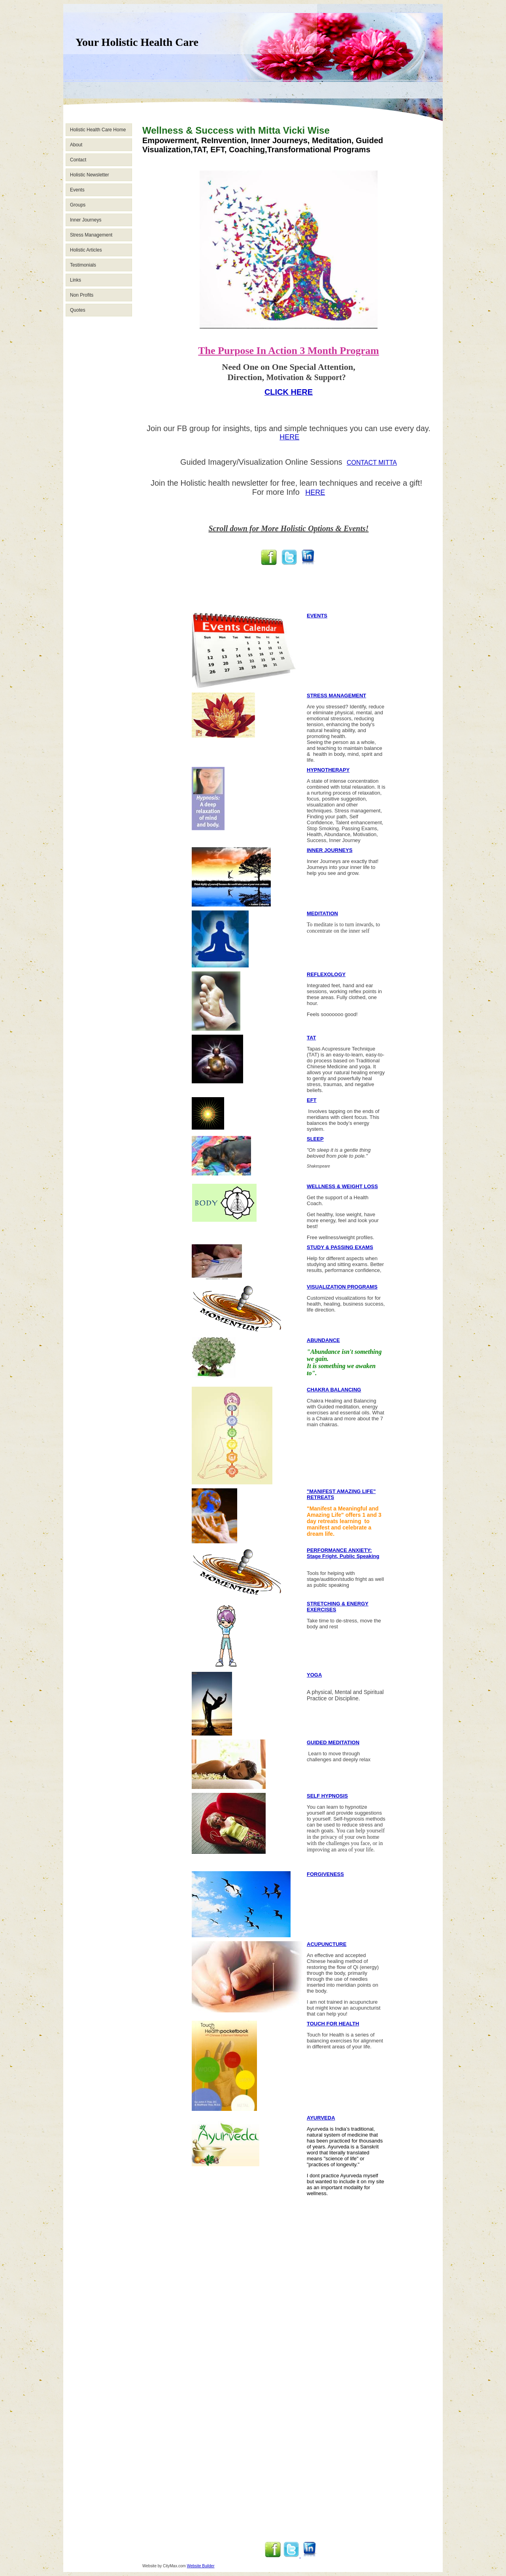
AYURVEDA (321, 2118)
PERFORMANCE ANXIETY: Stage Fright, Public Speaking (343, 1553)
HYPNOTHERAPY (328, 770)
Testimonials (83, 265)
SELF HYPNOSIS (327, 1796)
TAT (311, 1038)
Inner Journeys (85, 220)
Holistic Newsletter (89, 175)
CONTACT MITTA (372, 462)
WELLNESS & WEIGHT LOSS (342, 1186)
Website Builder (201, 2566)
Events (77, 190)
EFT (312, 1100)
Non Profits (81, 295)
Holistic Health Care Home (98, 129)
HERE (289, 437)
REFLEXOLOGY (326, 974)
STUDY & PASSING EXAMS (340, 1247)
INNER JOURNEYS (330, 850)
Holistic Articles (86, 250)
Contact (78, 160)
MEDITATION (322, 913)
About (76, 145)
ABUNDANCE (323, 1340)
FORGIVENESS (325, 1874)
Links (75, 280)
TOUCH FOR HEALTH (333, 2024)
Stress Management (91, 235)
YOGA (314, 1675)
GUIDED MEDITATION (333, 1742)
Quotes (77, 310)
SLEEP (315, 1139)
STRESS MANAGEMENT (336, 695)
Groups (77, 205)
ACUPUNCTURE (326, 1944)
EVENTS (317, 616)
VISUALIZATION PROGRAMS (342, 1287)
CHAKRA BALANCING (334, 1390)
